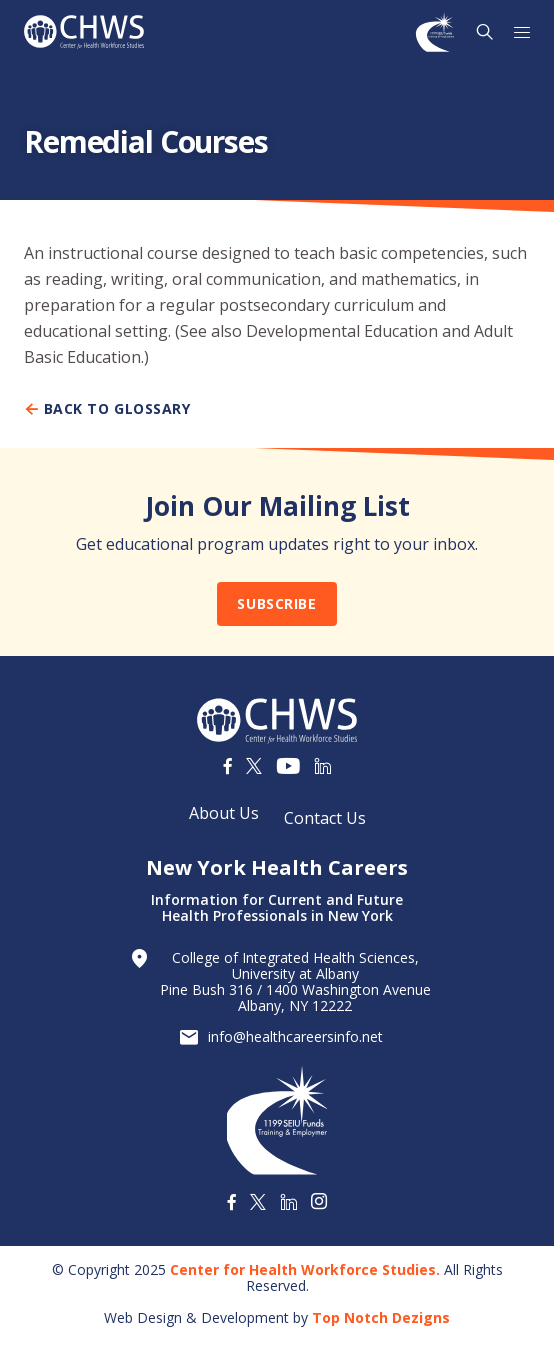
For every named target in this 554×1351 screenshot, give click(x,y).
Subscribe (276, 603)
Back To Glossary (107, 409)
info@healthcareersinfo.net (295, 1037)
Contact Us (325, 818)
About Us (224, 813)
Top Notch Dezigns (381, 1317)
